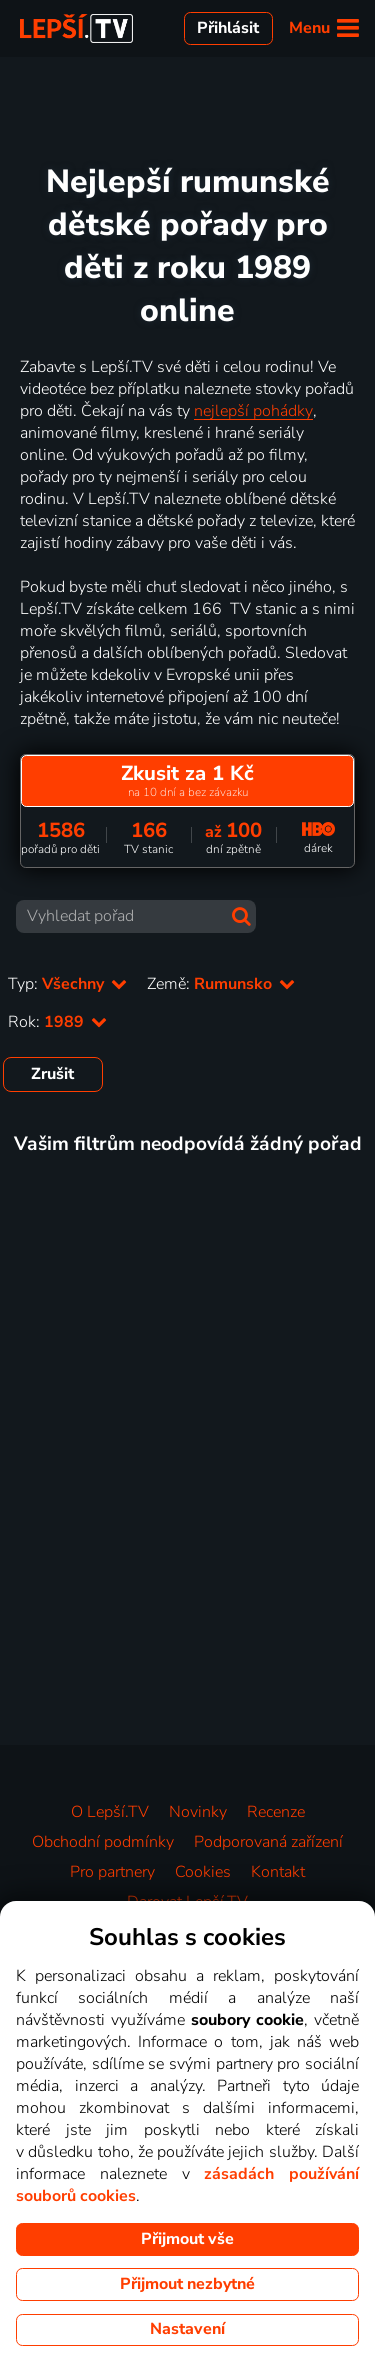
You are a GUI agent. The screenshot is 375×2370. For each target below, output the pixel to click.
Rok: (57, 1022)
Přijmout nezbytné (187, 2284)
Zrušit (52, 1074)
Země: (221, 984)
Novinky (198, 1812)
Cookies (203, 1872)
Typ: (67, 984)
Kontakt (278, 1872)
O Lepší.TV (110, 1812)
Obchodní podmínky (103, 1842)
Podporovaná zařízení (268, 1842)
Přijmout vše (187, 2239)
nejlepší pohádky (253, 411)
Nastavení (187, 2329)
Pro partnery (112, 1872)
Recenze (276, 1812)
